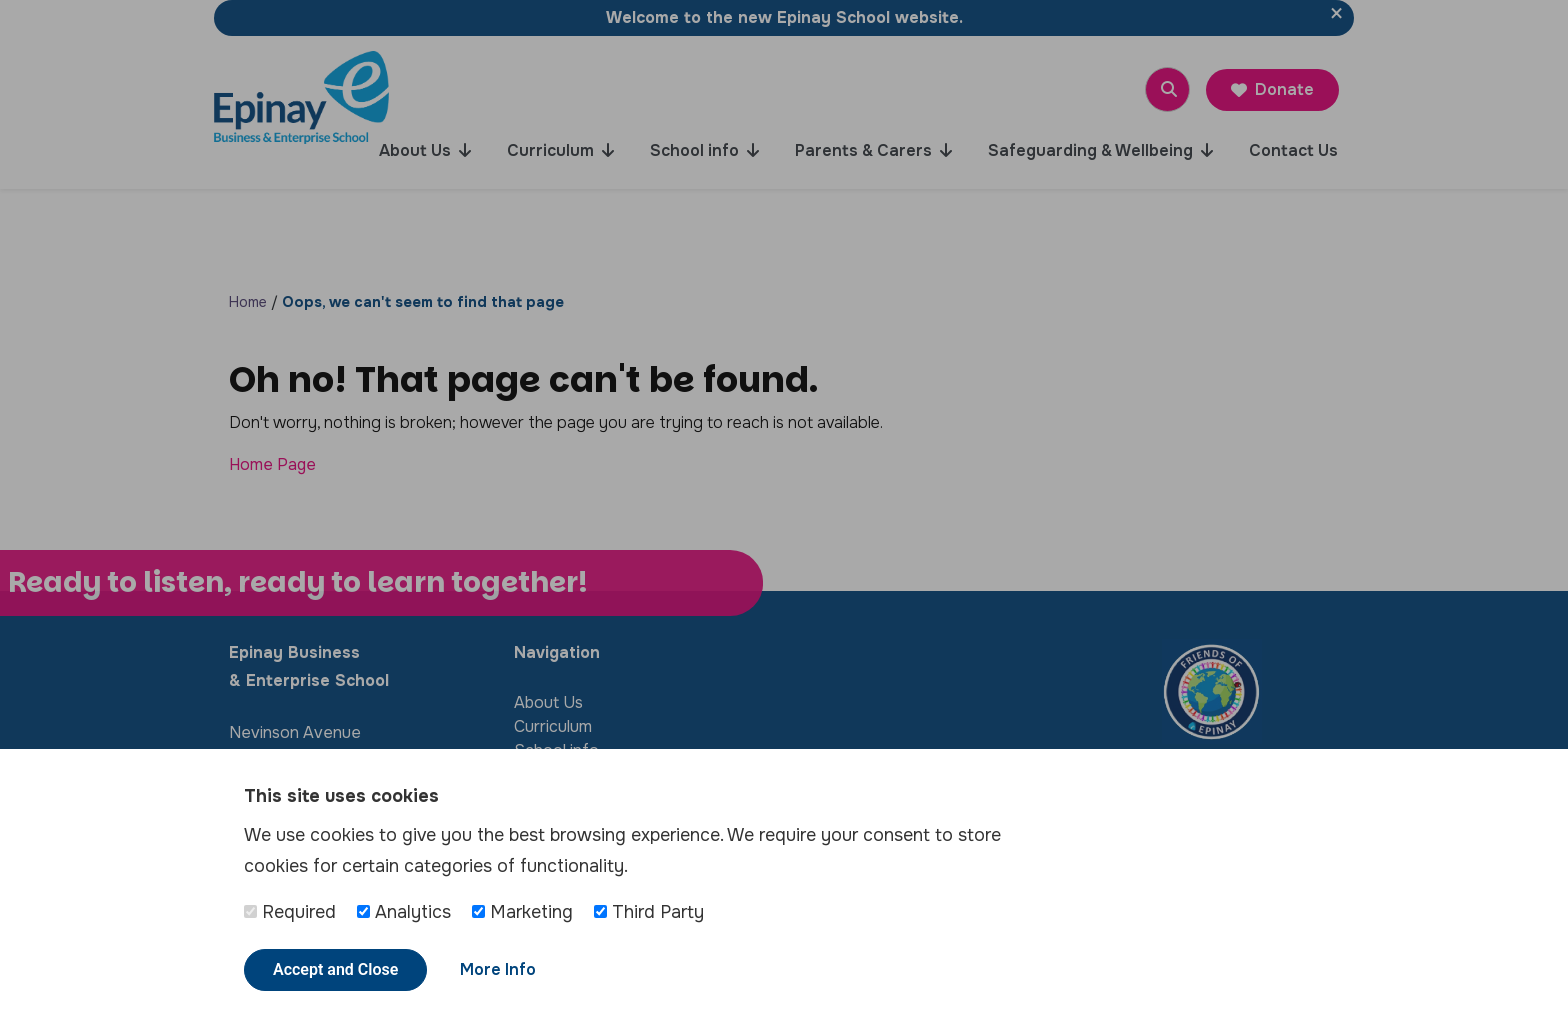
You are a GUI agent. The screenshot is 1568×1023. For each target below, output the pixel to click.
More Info (498, 969)
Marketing (522, 912)
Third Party (649, 912)
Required (290, 912)
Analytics (404, 912)
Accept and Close (335, 969)
